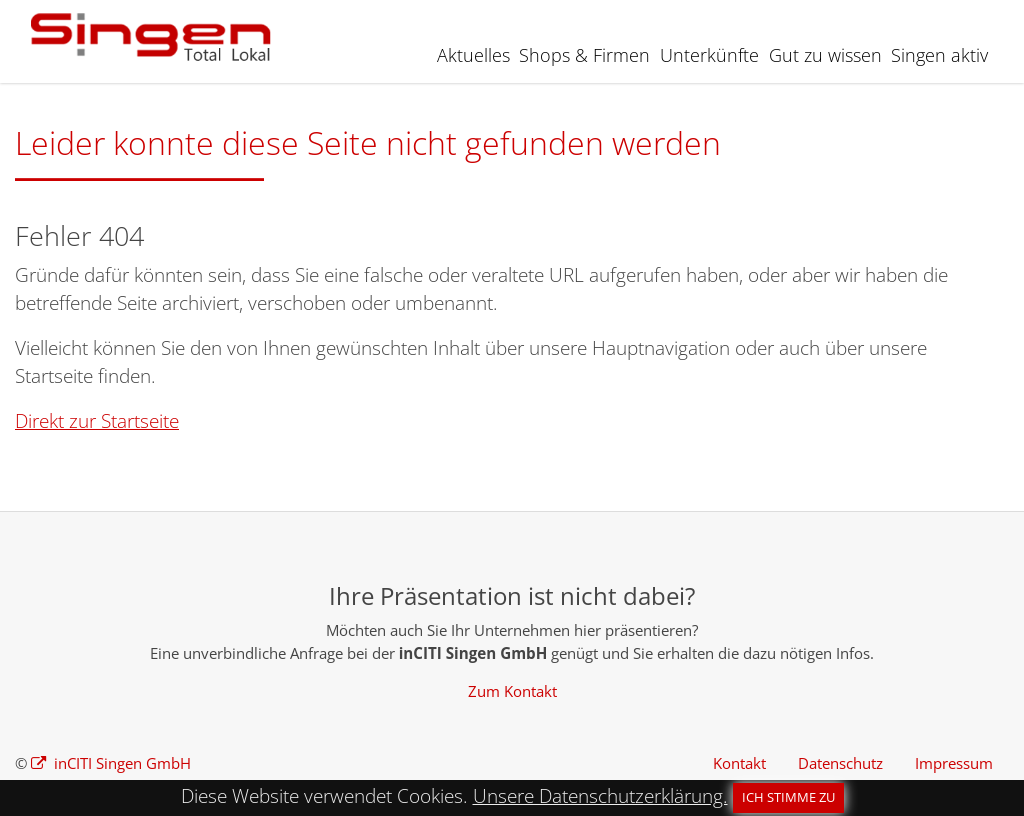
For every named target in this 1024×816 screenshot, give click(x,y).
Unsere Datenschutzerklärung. (600, 796)
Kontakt (739, 763)
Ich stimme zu (788, 797)
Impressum (954, 763)
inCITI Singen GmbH (120, 763)
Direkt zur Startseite (97, 421)
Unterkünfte (709, 55)
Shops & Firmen (584, 55)
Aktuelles (473, 55)
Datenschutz (840, 763)
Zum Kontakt (512, 691)
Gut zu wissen (825, 55)
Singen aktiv (939, 55)
